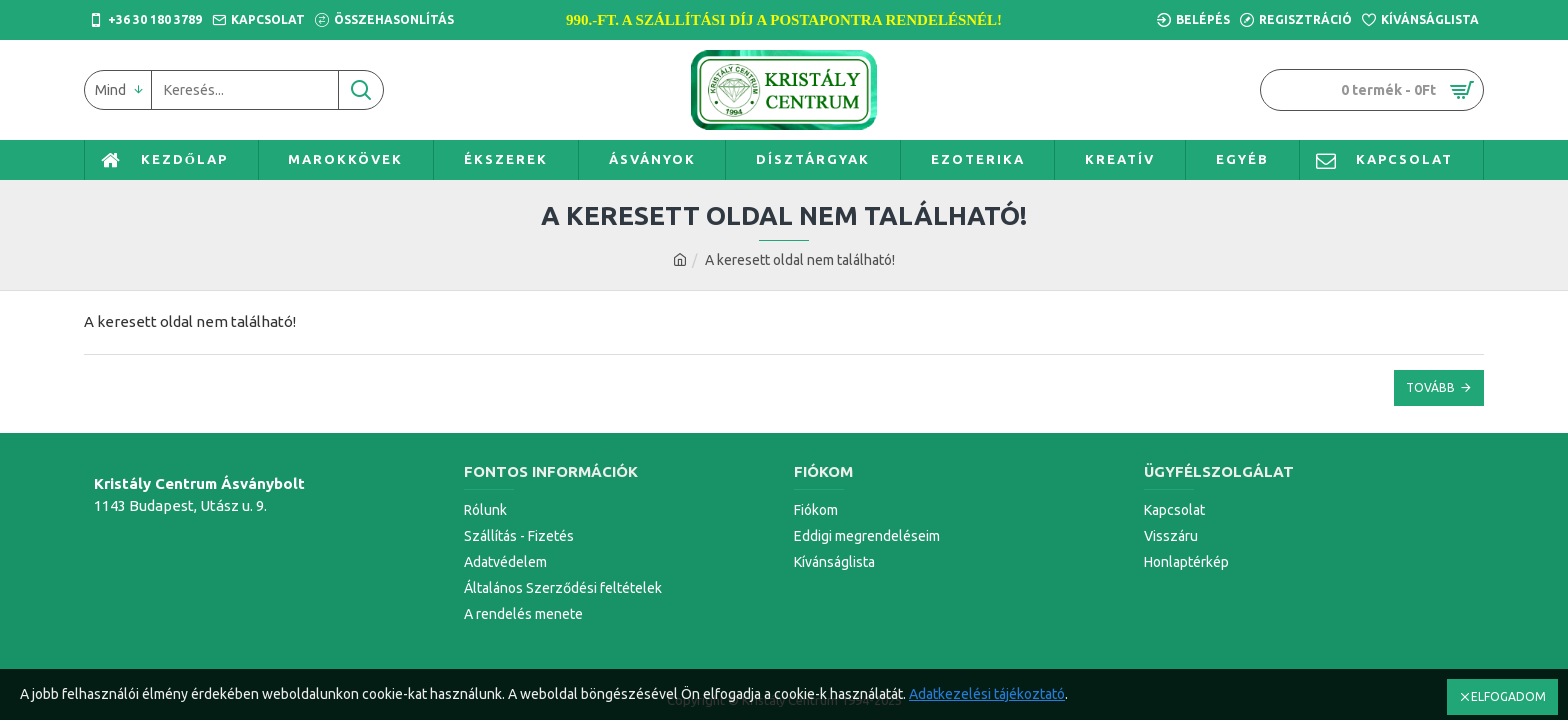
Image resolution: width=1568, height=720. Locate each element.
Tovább (1430, 387)
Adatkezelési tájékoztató (987, 694)
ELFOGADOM (1508, 696)
